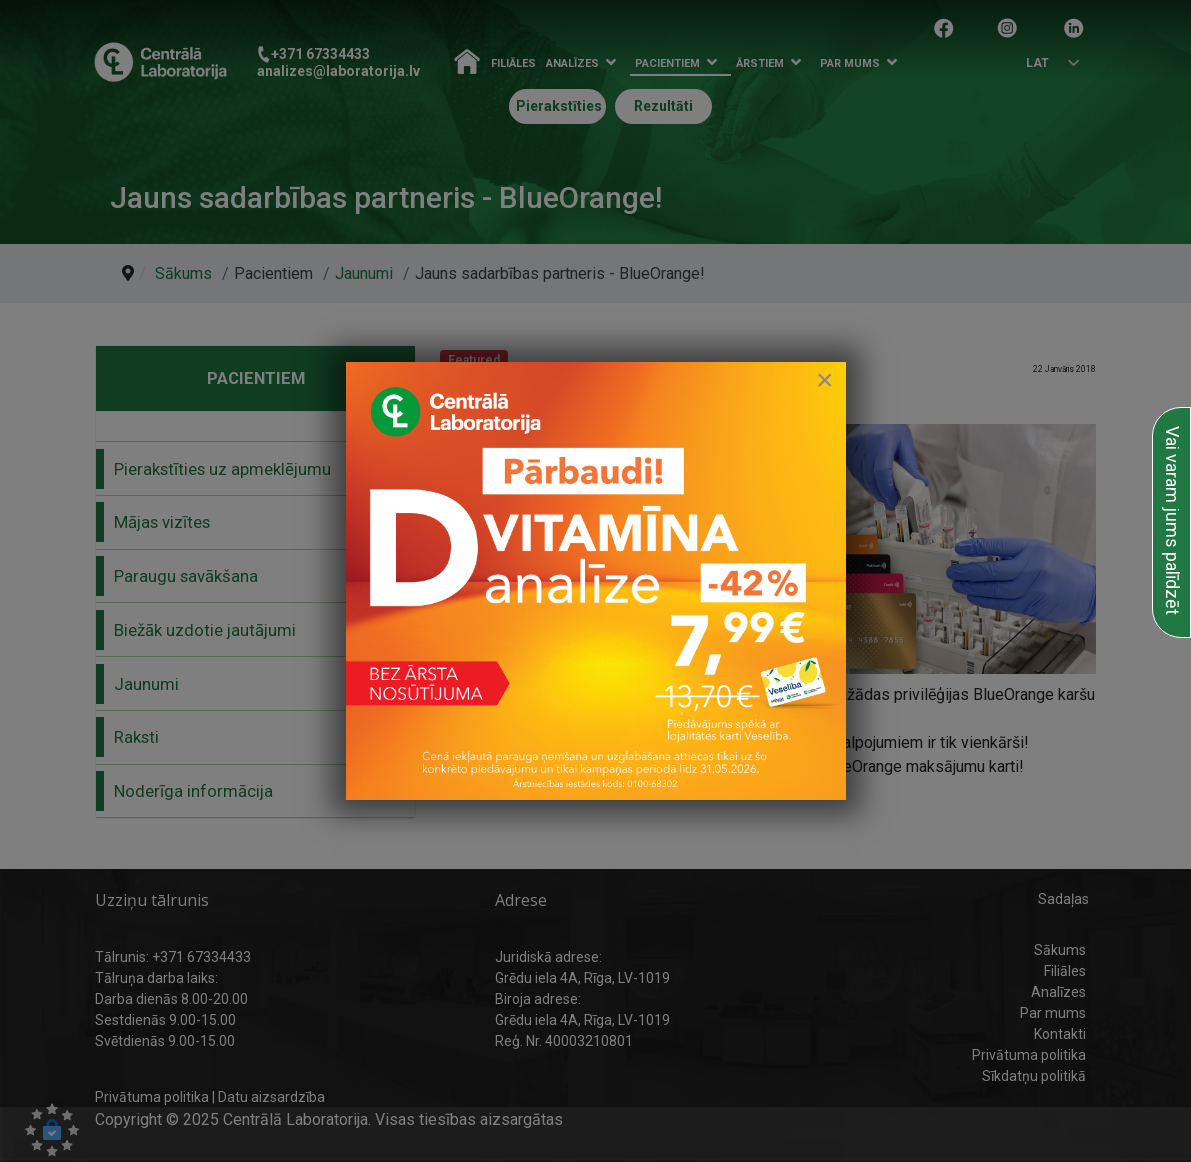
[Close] (825, 380)
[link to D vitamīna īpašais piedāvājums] (596, 581)
